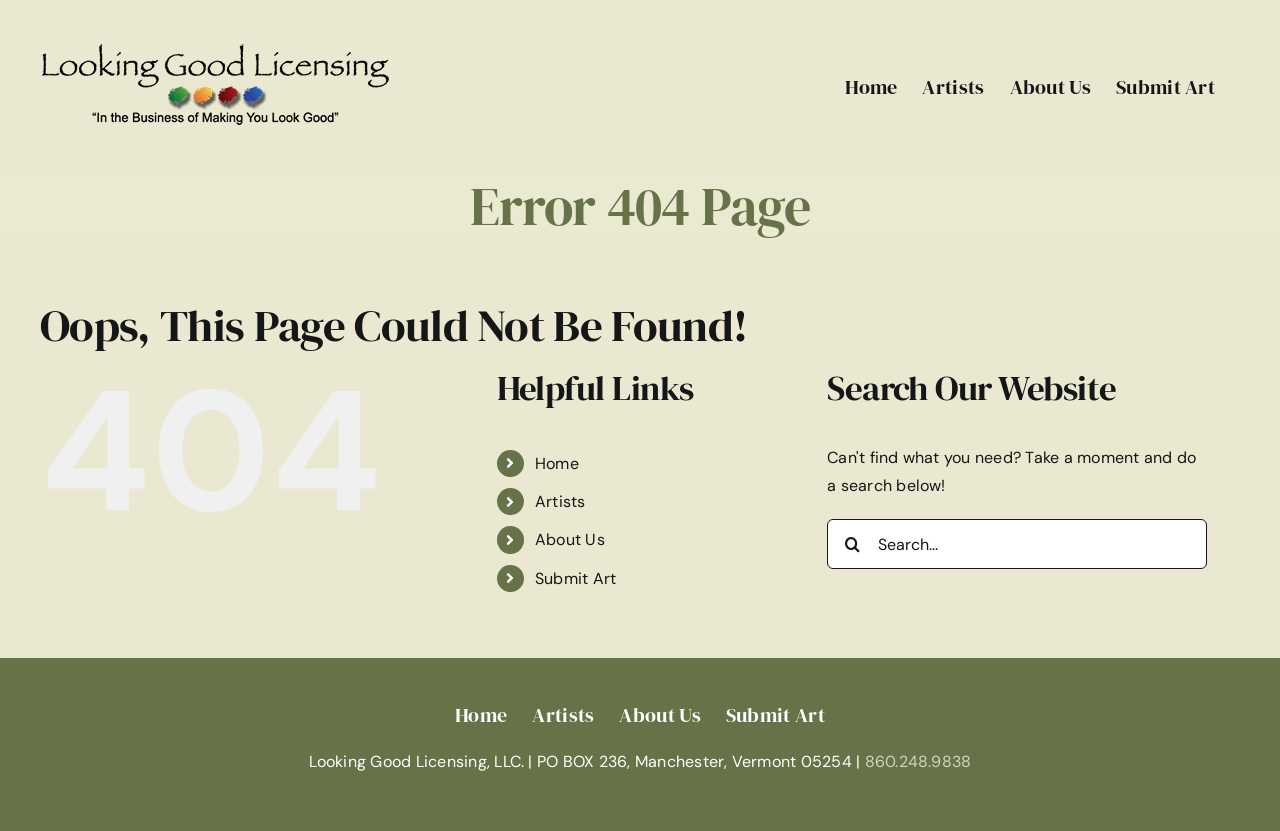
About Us (570, 539)
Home (557, 463)
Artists (560, 501)
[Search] (852, 544)
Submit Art (575, 578)
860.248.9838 (918, 761)
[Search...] (1017, 544)
